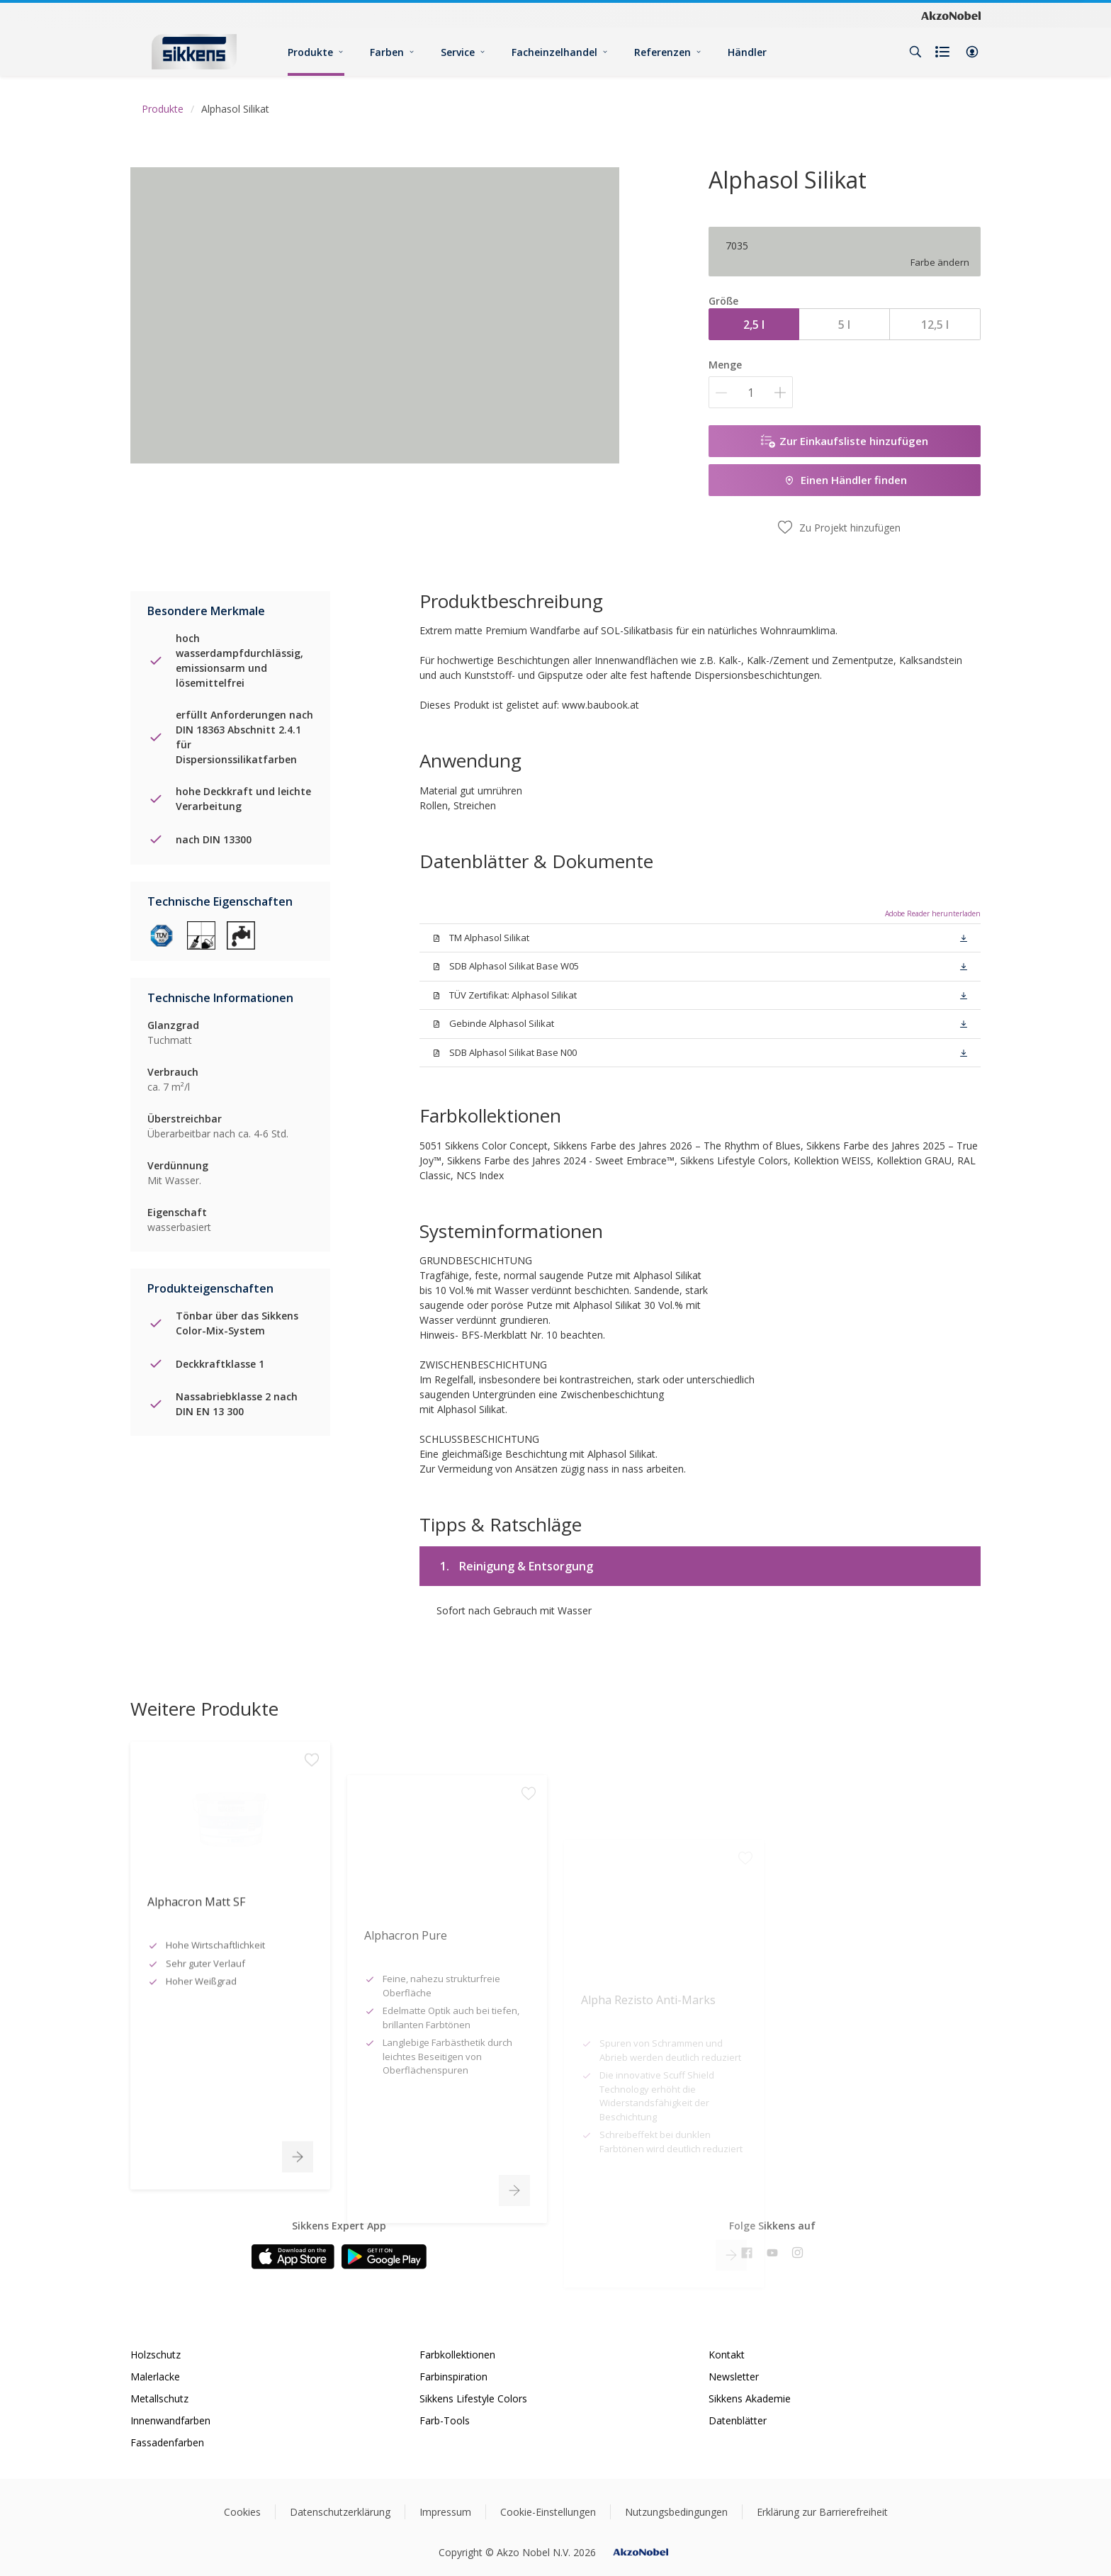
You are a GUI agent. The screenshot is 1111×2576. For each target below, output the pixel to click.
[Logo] (194, 51)
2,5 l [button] (754, 324)
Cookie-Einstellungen (548, 2512)
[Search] (915, 51)
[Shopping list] (943, 51)
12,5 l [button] (935, 324)
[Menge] (751, 392)
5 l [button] (844, 324)
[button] (972, 51)
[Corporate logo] (951, 15)
